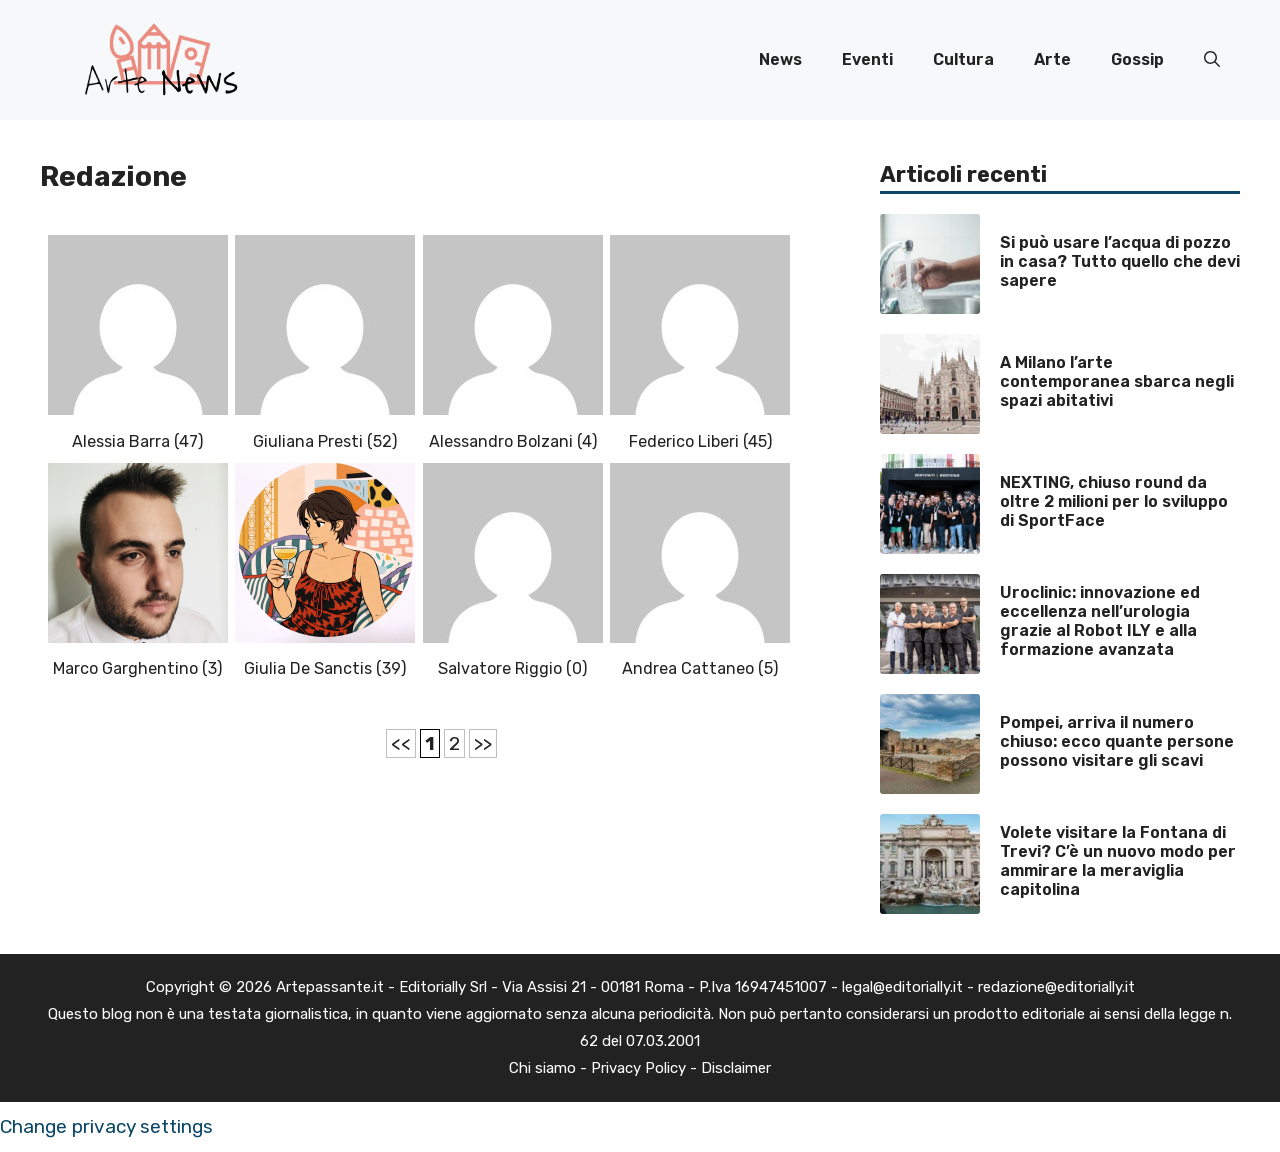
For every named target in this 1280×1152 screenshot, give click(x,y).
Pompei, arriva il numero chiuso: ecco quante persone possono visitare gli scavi (1117, 741)
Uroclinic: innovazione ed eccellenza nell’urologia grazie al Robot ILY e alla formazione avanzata (1100, 621)
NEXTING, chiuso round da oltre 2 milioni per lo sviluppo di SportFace (1114, 501)
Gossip (1137, 59)
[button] (1212, 60)
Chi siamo (542, 1068)
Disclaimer (736, 1068)
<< (401, 743)
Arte (1052, 59)
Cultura (963, 59)
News (780, 59)
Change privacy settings (106, 1126)
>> (483, 743)
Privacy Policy (638, 1068)
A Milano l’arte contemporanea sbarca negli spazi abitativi (1117, 381)
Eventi (867, 59)
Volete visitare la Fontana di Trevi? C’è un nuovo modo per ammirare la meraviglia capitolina (1118, 861)
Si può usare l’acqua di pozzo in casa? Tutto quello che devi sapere (1120, 261)
